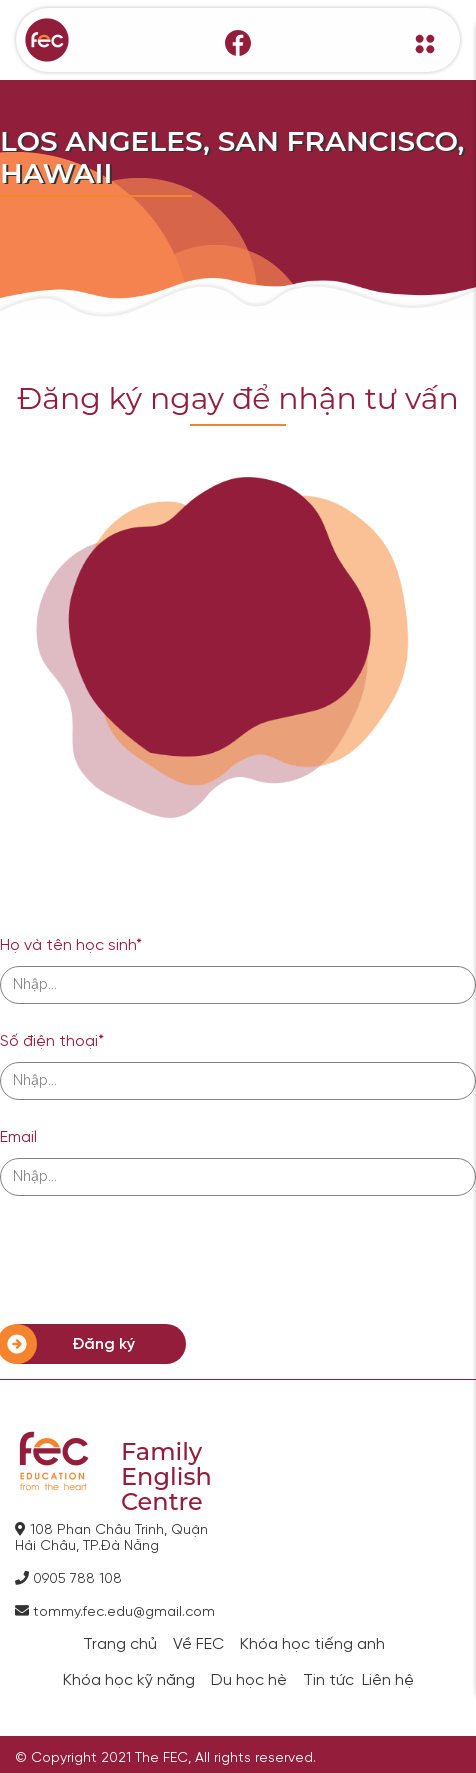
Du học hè (249, 1681)
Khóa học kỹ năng (129, 1681)
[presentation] (152, 1260)
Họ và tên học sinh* (71, 945)
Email (18, 1137)
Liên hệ (388, 1681)
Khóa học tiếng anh (312, 1645)
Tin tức (328, 1681)
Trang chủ (120, 1645)
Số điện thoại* (52, 1041)
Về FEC (198, 1645)
